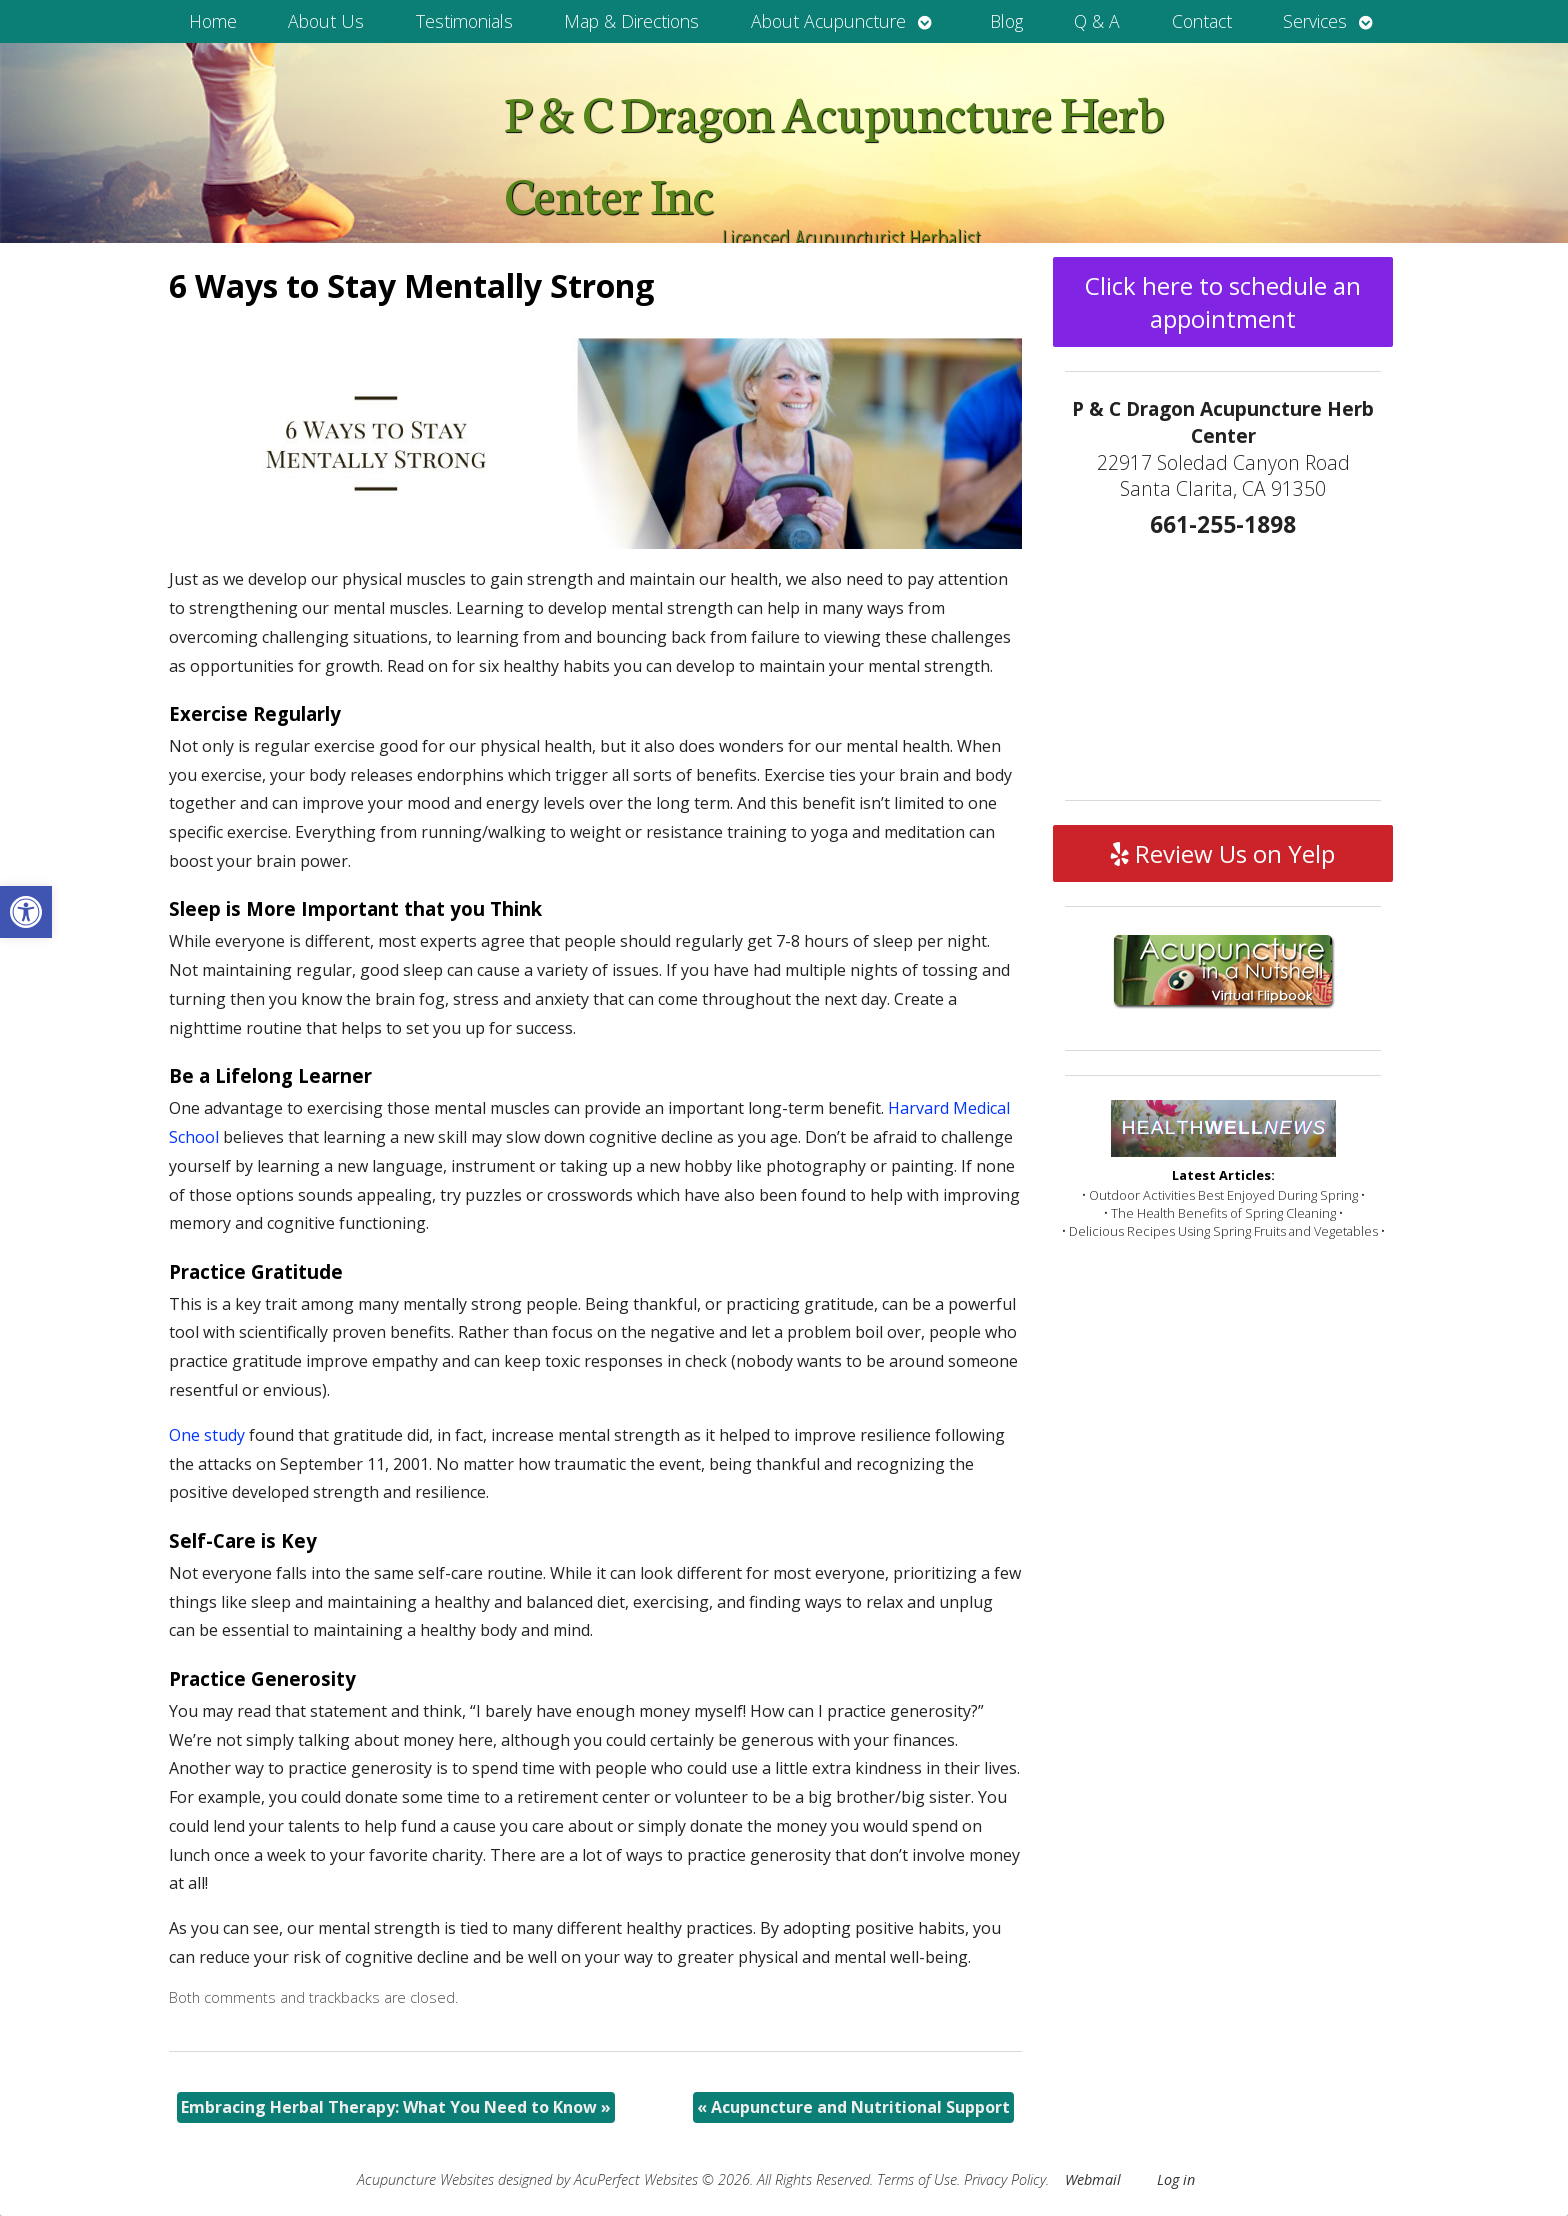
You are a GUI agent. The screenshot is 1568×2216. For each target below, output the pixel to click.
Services (1315, 21)
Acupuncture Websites (425, 2179)
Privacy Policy (1005, 2179)
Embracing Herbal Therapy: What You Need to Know (396, 2107)
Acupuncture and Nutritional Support (853, 2107)
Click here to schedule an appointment (1223, 302)
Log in (1176, 2179)
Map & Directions (631, 21)
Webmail (1093, 2179)
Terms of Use (917, 2179)
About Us (326, 21)
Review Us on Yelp (1223, 853)
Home (213, 21)
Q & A (1097, 21)
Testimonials (464, 21)
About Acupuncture (828, 21)
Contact (1202, 21)
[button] (26, 912)
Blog (1006, 21)
